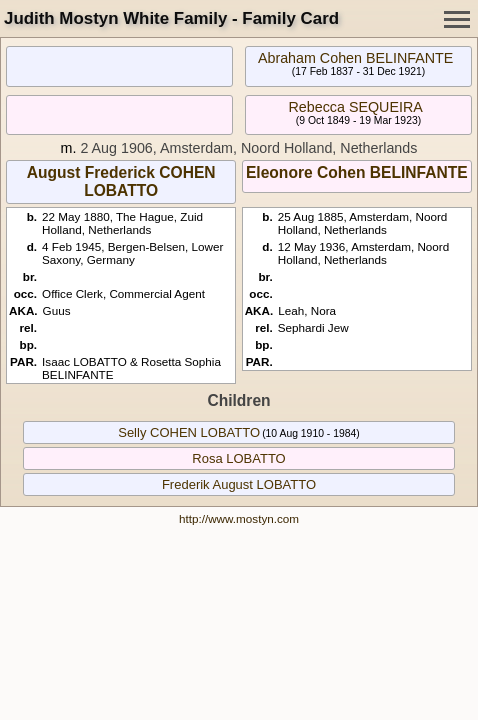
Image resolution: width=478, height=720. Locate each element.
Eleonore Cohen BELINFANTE (357, 172)
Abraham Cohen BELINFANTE (355, 58)
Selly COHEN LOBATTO (189, 432)
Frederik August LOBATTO (239, 484)
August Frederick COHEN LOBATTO (121, 181)
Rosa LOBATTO (238, 458)
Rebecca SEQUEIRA (355, 107)
